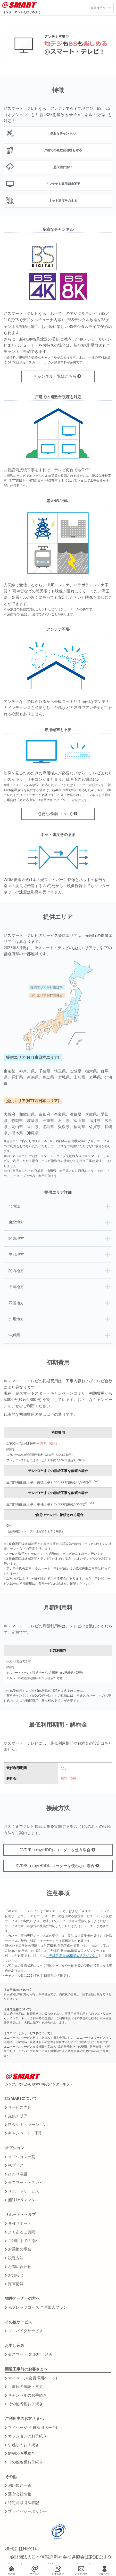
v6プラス (16, 2165)
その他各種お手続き (25, 2403)
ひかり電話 (17, 2174)
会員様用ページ (101, 8)
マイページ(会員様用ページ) (32, 2378)
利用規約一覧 (19, 2485)
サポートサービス (23, 2191)
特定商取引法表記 (23, 2502)
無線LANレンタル (23, 2199)
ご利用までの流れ (23, 2240)
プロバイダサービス (25, 2330)
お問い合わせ (19, 2266)
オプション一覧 (21, 2156)
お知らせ (16, 2275)
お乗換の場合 (19, 2249)
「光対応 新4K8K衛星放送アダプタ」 (72, 1955)
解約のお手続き (21, 2453)
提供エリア (17, 2115)
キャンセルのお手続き (27, 2395)
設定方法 (16, 2257)
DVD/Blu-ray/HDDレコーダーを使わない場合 (55, 1865)
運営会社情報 (19, 2494)
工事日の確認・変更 (25, 2386)
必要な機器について (55, 813)
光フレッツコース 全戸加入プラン (37, 2307)
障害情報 (16, 2283)
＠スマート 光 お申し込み (30, 2354)
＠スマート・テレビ (25, 2182)
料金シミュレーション (27, 2124)
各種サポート (19, 2223)
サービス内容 (19, 2107)
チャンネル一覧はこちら (55, 376)
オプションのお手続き (27, 2436)
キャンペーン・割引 (25, 2133)
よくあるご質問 (21, 2231)
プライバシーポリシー (27, 2511)
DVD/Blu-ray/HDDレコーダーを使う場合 (55, 1849)
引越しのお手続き (23, 2444)
